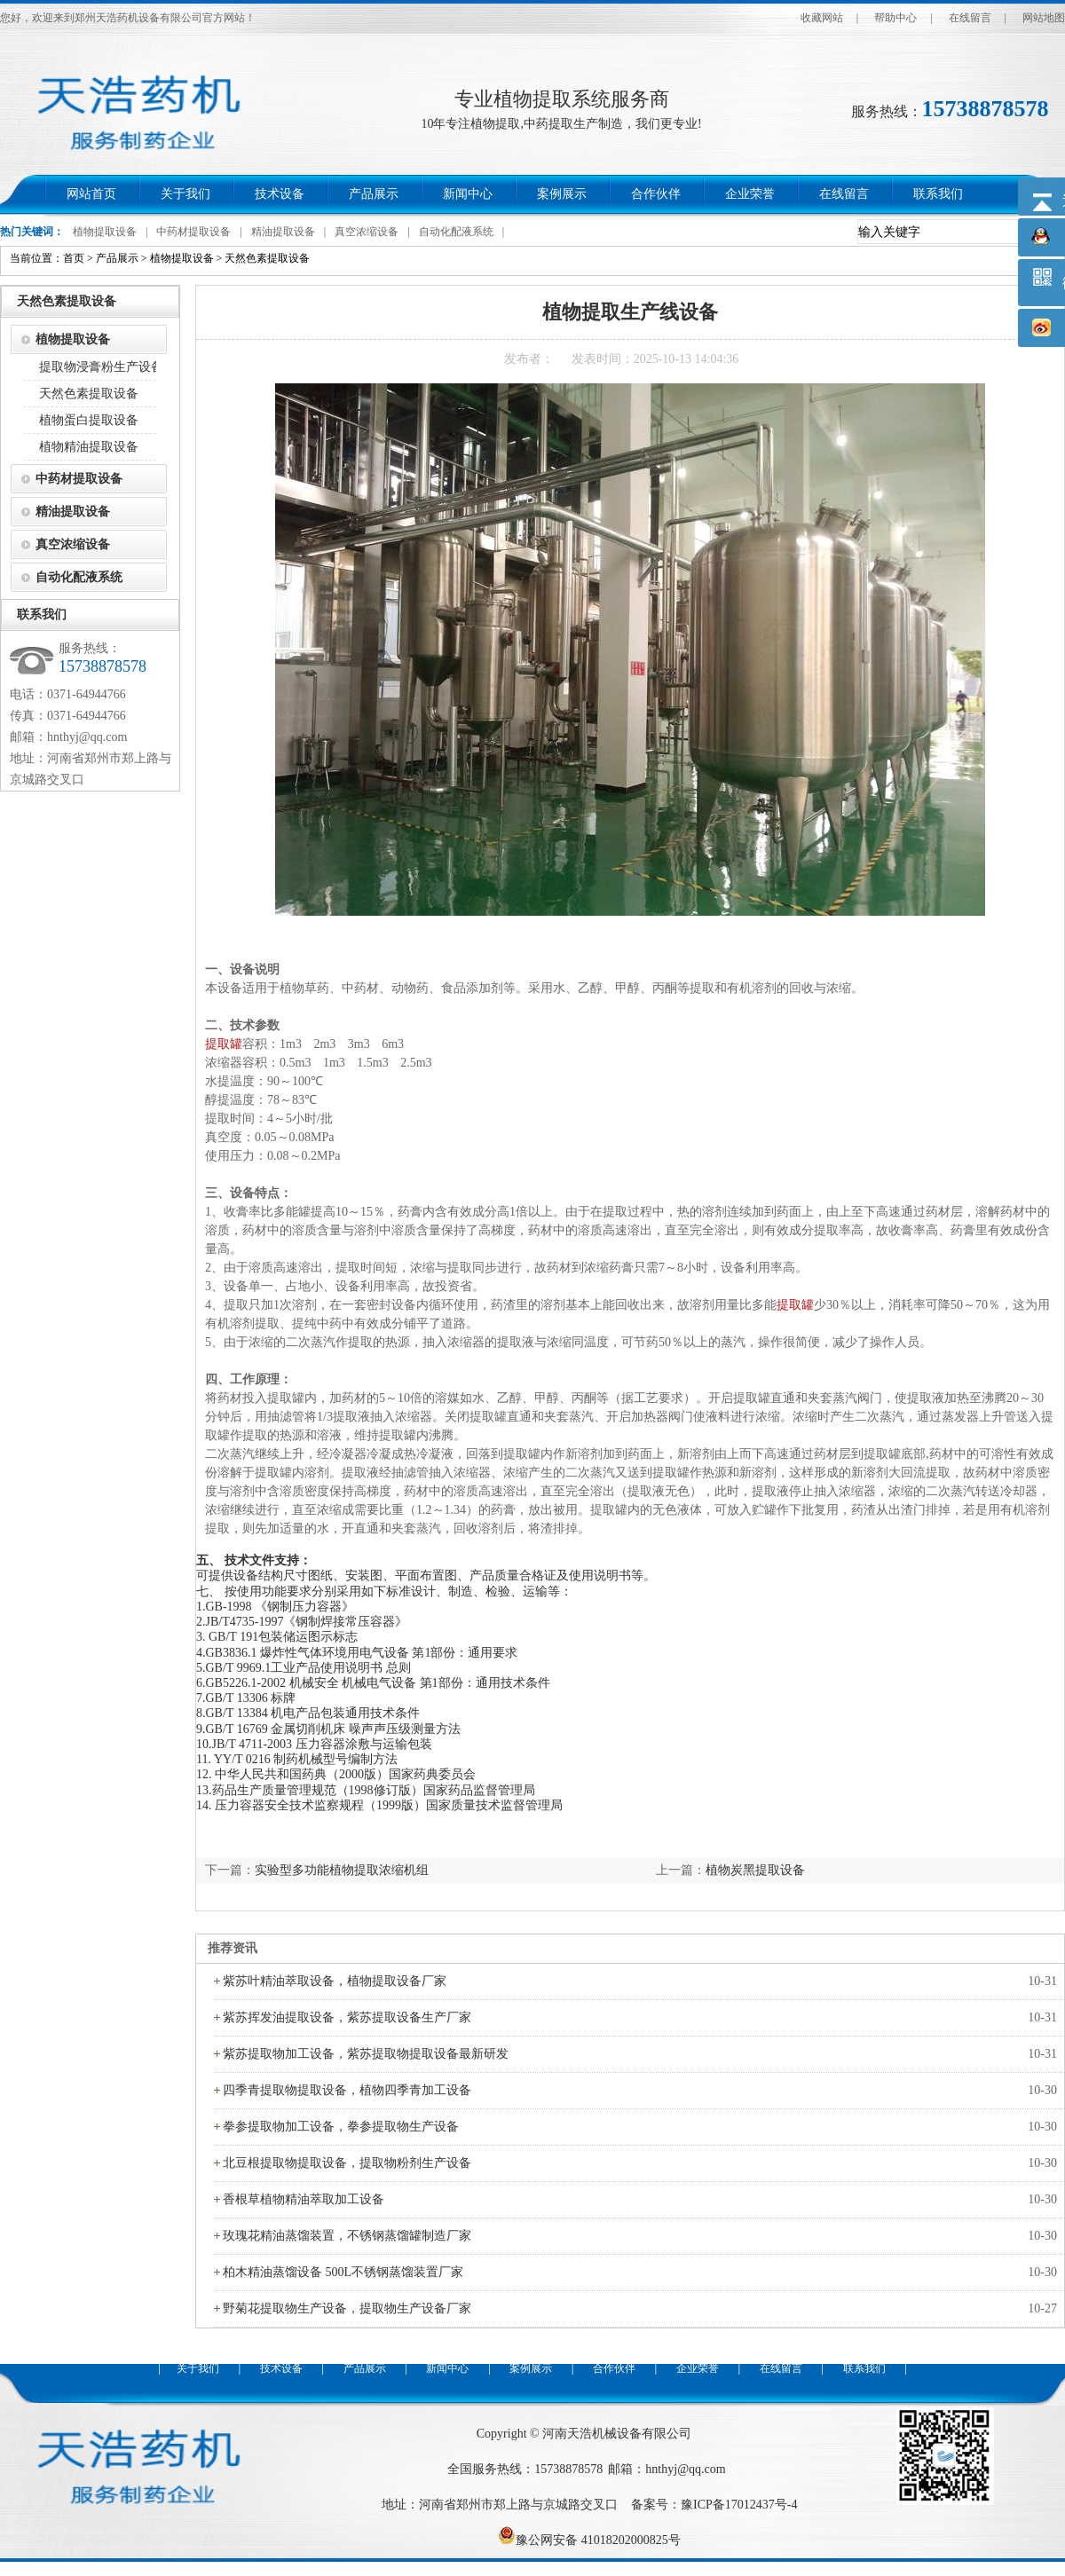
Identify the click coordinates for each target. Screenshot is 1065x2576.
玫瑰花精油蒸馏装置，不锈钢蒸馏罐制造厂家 (347, 2235)
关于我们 (185, 194)
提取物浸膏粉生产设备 (101, 367)
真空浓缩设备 (366, 231)
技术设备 (279, 194)
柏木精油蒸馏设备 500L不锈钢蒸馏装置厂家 (343, 2272)
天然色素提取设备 (267, 258)
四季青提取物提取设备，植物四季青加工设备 (347, 2090)
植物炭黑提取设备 (755, 1870)
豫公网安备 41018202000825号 (589, 2540)
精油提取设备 (283, 231)
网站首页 (91, 194)
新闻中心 (468, 194)
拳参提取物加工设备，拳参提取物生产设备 (341, 2126)
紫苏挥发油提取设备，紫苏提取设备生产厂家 (347, 2017)
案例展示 (562, 194)
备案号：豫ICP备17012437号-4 (714, 2504)
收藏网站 (822, 18)
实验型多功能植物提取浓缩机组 (342, 1870)
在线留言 (970, 18)
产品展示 (373, 194)
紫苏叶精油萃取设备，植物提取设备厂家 (334, 1981)
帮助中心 (895, 18)
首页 (73, 258)
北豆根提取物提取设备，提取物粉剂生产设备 (347, 2163)
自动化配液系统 (456, 231)
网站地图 (1043, 18)
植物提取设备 (105, 231)
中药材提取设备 (193, 231)
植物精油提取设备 (88, 446)
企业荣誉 (750, 194)
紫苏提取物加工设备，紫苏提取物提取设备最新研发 (366, 2053)
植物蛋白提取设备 (88, 420)
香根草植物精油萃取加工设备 (303, 2199)
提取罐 (223, 1044)
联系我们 (938, 194)
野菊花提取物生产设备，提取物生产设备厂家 (347, 2308)
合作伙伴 (656, 194)
